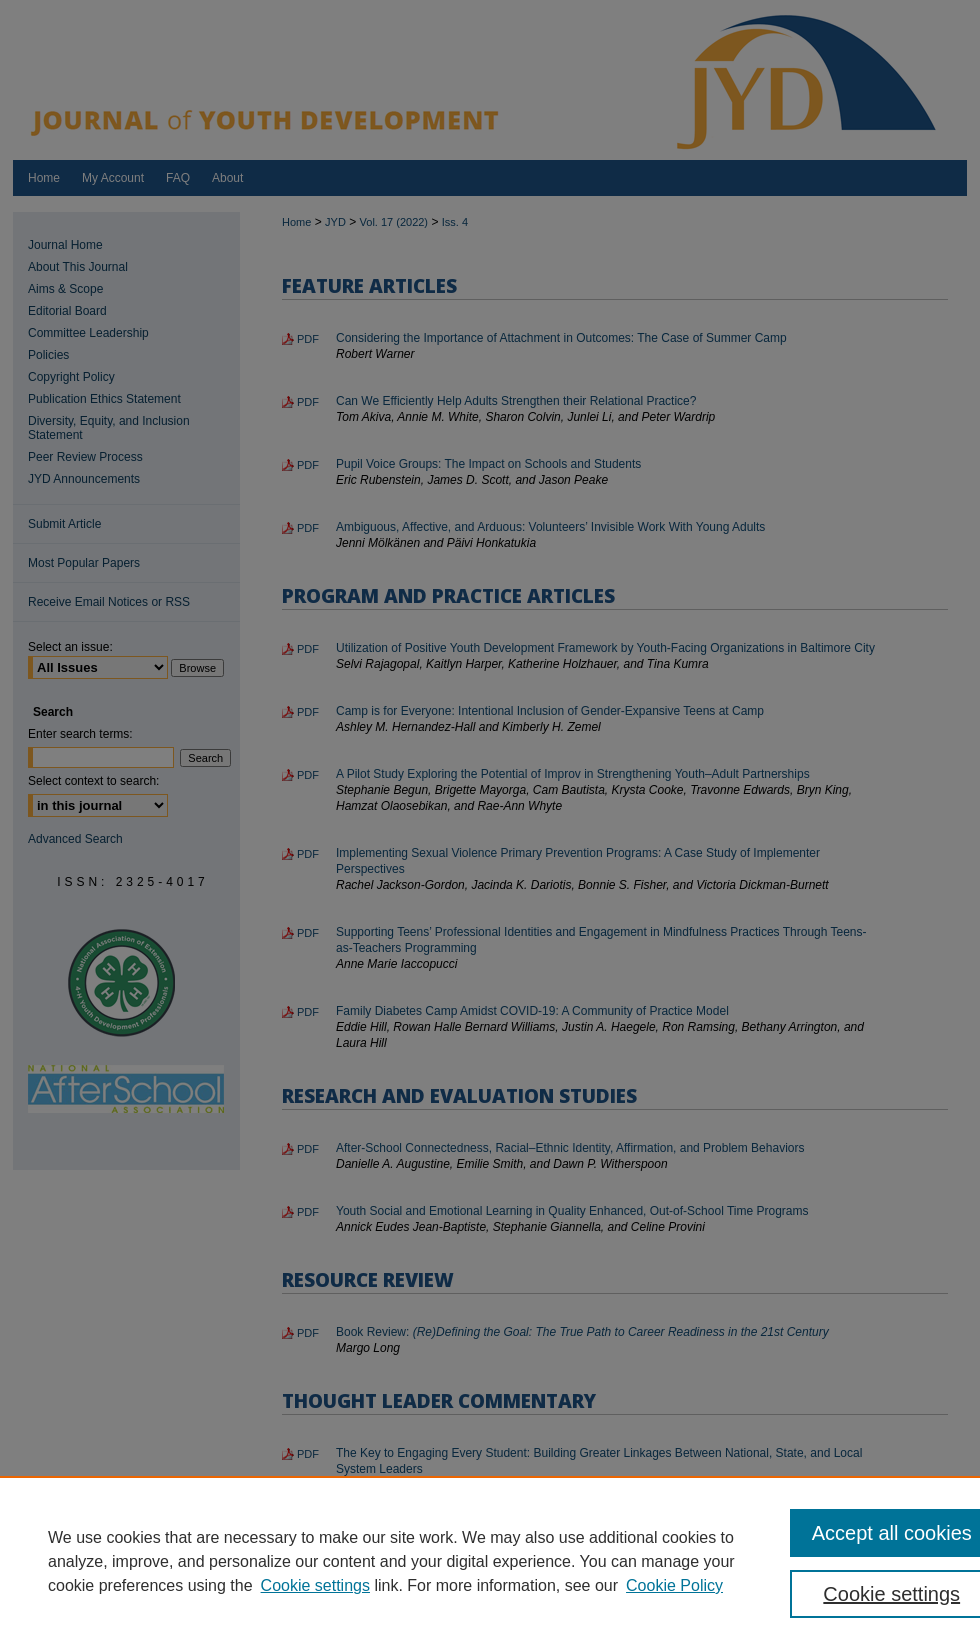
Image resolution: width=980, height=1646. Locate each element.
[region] (490, 1561)
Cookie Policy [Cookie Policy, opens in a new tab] (674, 1585)
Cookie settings (315, 1585)
